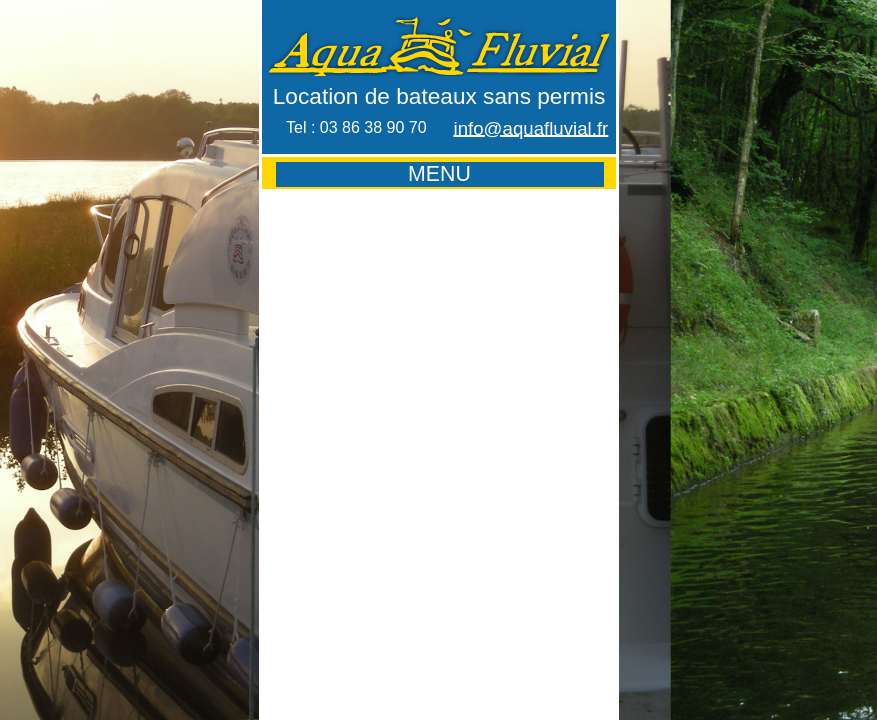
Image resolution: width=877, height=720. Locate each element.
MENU (439, 174)
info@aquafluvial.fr (531, 128)
